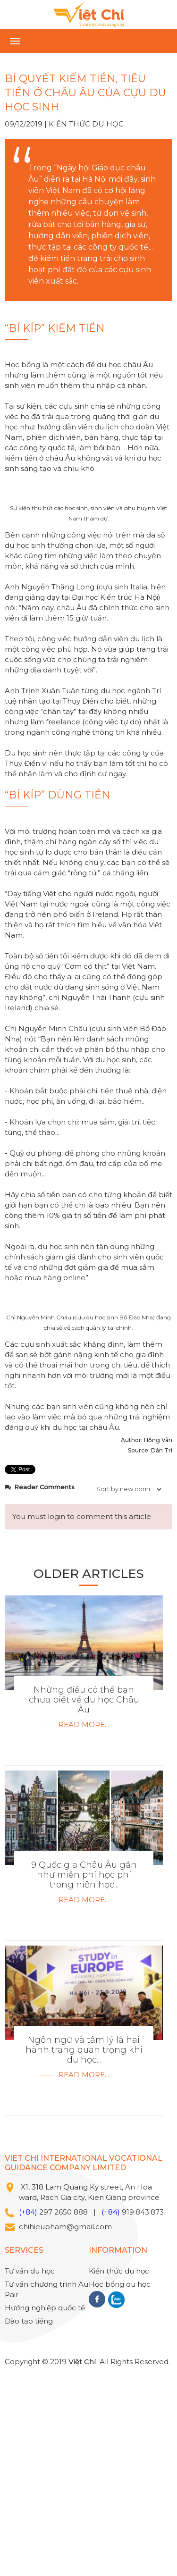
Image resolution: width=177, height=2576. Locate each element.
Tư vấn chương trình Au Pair (46, 2488)
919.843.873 (143, 2411)
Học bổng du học (120, 2483)
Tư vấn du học (30, 2470)
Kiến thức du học (86, 123)
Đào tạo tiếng (29, 2520)
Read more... (84, 1923)
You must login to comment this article (81, 1715)
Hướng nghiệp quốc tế (45, 2506)
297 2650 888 (63, 2411)
